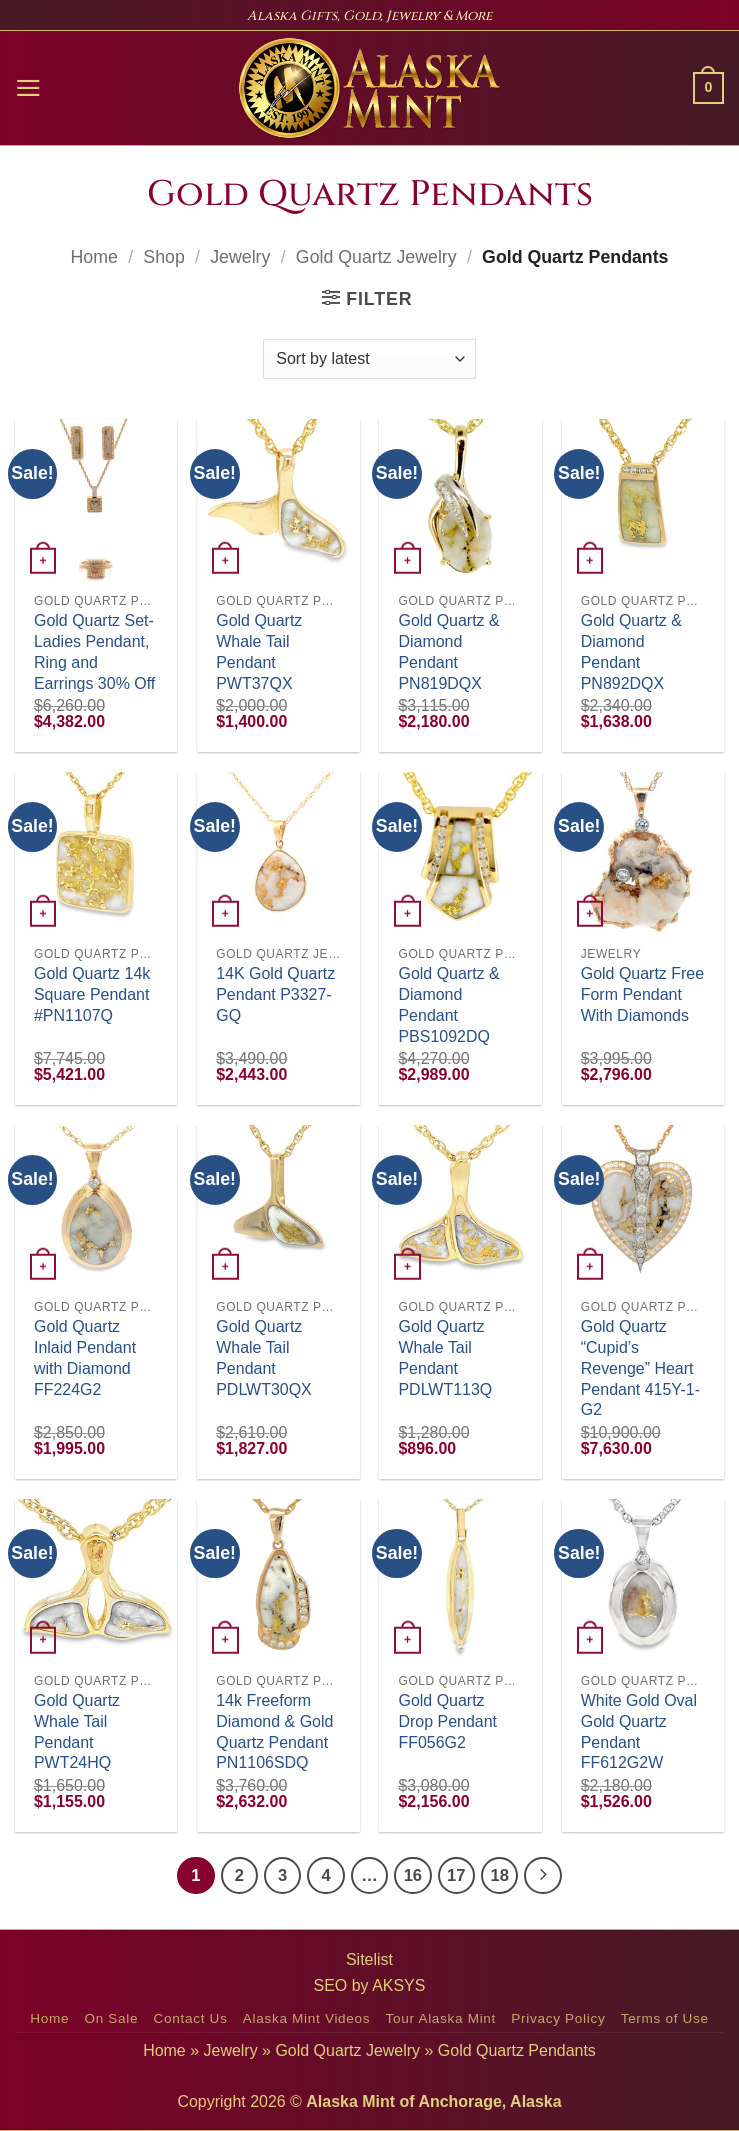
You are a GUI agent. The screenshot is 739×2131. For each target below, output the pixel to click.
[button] (28, 88)
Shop (163, 257)
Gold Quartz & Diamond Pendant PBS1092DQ (448, 1004)
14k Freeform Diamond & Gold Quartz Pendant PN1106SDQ (274, 1731)
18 (499, 1875)
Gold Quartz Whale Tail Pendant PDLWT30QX (264, 1357)
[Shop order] (369, 359)
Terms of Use (665, 2018)
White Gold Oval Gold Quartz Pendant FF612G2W (639, 1731)
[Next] (542, 1875)
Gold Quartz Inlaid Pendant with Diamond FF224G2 (85, 1357)
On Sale (111, 2018)
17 (456, 1875)
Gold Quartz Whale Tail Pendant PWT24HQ (77, 1731)
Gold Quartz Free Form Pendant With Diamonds (642, 994)
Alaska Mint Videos (306, 2018)
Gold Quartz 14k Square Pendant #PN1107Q (92, 994)
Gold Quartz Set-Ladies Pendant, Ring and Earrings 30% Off (94, 651)
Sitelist (369, 1959)
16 (413, 1875)
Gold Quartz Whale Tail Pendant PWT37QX (259, 651)
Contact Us (191, 2018)
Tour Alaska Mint (441, 2018)
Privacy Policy (558, 2018)
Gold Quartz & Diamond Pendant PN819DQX (448, 651)
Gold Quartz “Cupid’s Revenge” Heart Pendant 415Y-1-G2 (640, 1368)
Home (94, 257)
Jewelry (240, 257)
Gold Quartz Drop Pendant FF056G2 (447, 1721)
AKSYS (398, 1985)
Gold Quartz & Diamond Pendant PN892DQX (631, 651)
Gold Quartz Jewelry (376, 257)
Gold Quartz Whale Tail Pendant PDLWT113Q (445, 1357)
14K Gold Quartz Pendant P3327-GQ (275, 994)
